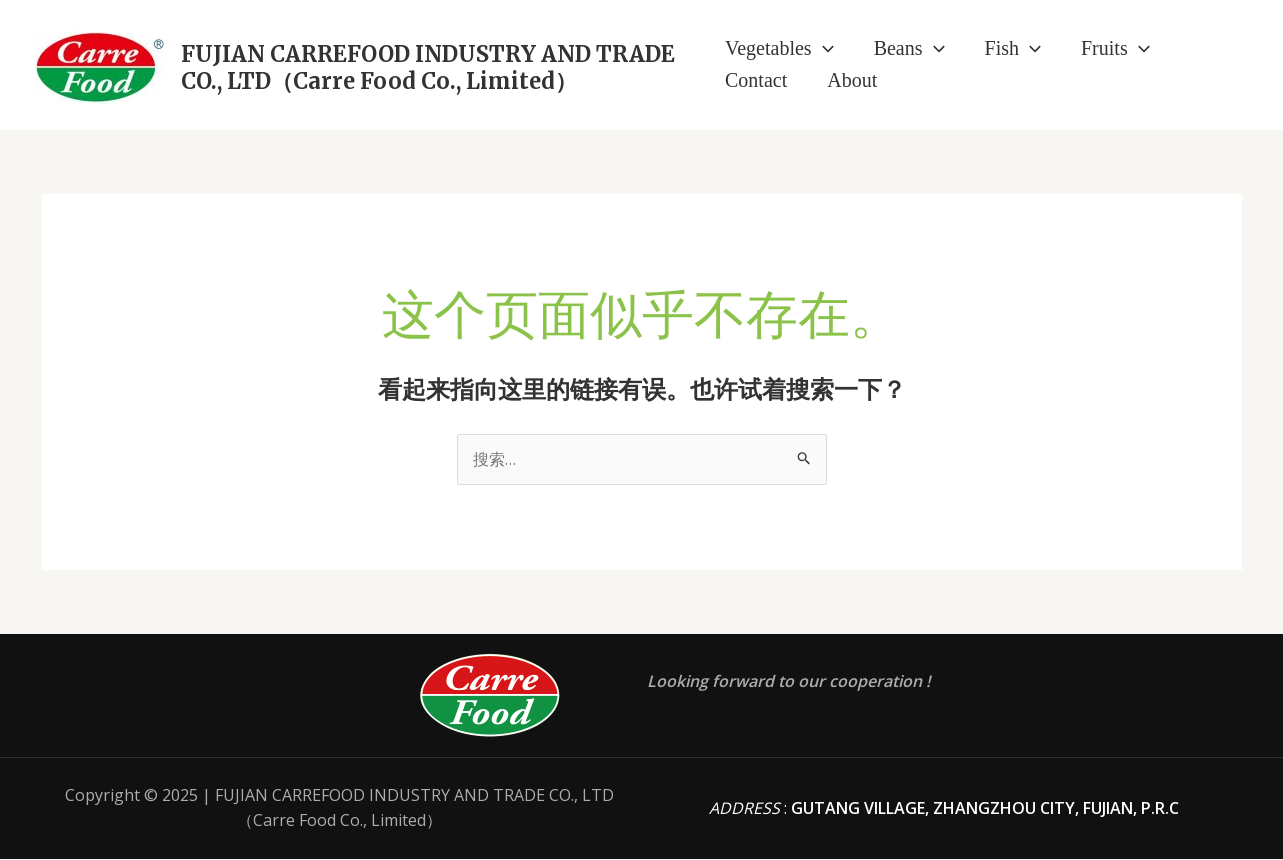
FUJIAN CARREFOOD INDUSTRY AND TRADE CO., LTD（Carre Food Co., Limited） (428, 67)
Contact (756, 80)
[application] (823, 48)
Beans (909, 48)
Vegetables (779, 48)
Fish (1013, 48)
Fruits (1115, 48)
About (852, 80)
